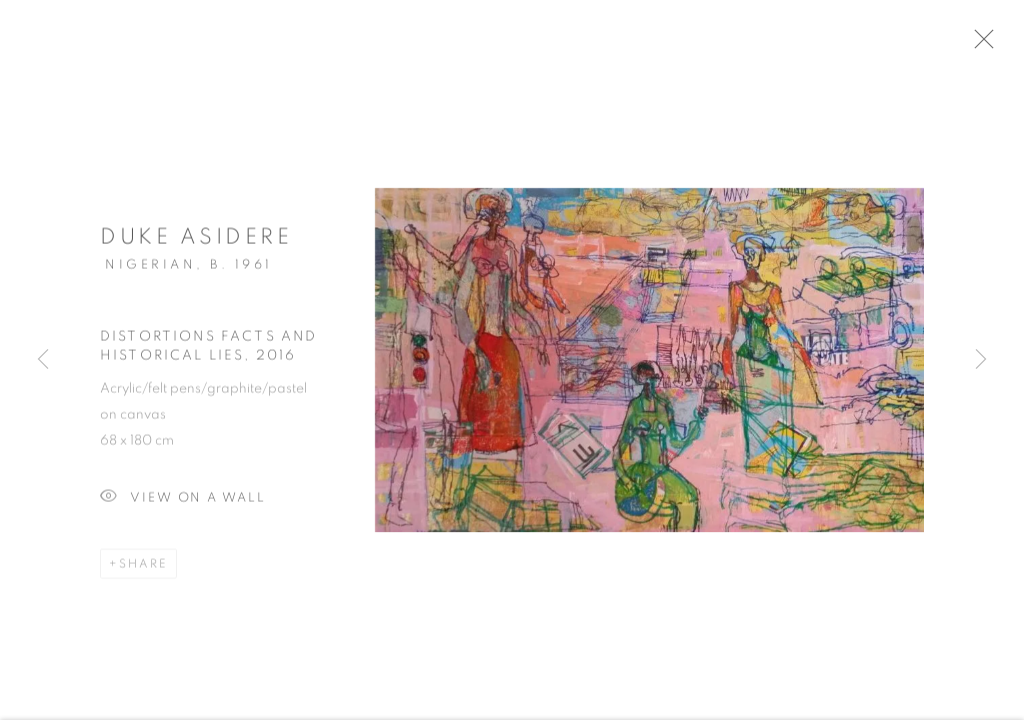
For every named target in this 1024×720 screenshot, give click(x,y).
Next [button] (981, 360)
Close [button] (1003, 45)
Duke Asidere (196, 244)
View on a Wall (183, 505)
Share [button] (143, 571)
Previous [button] (43, 360)
